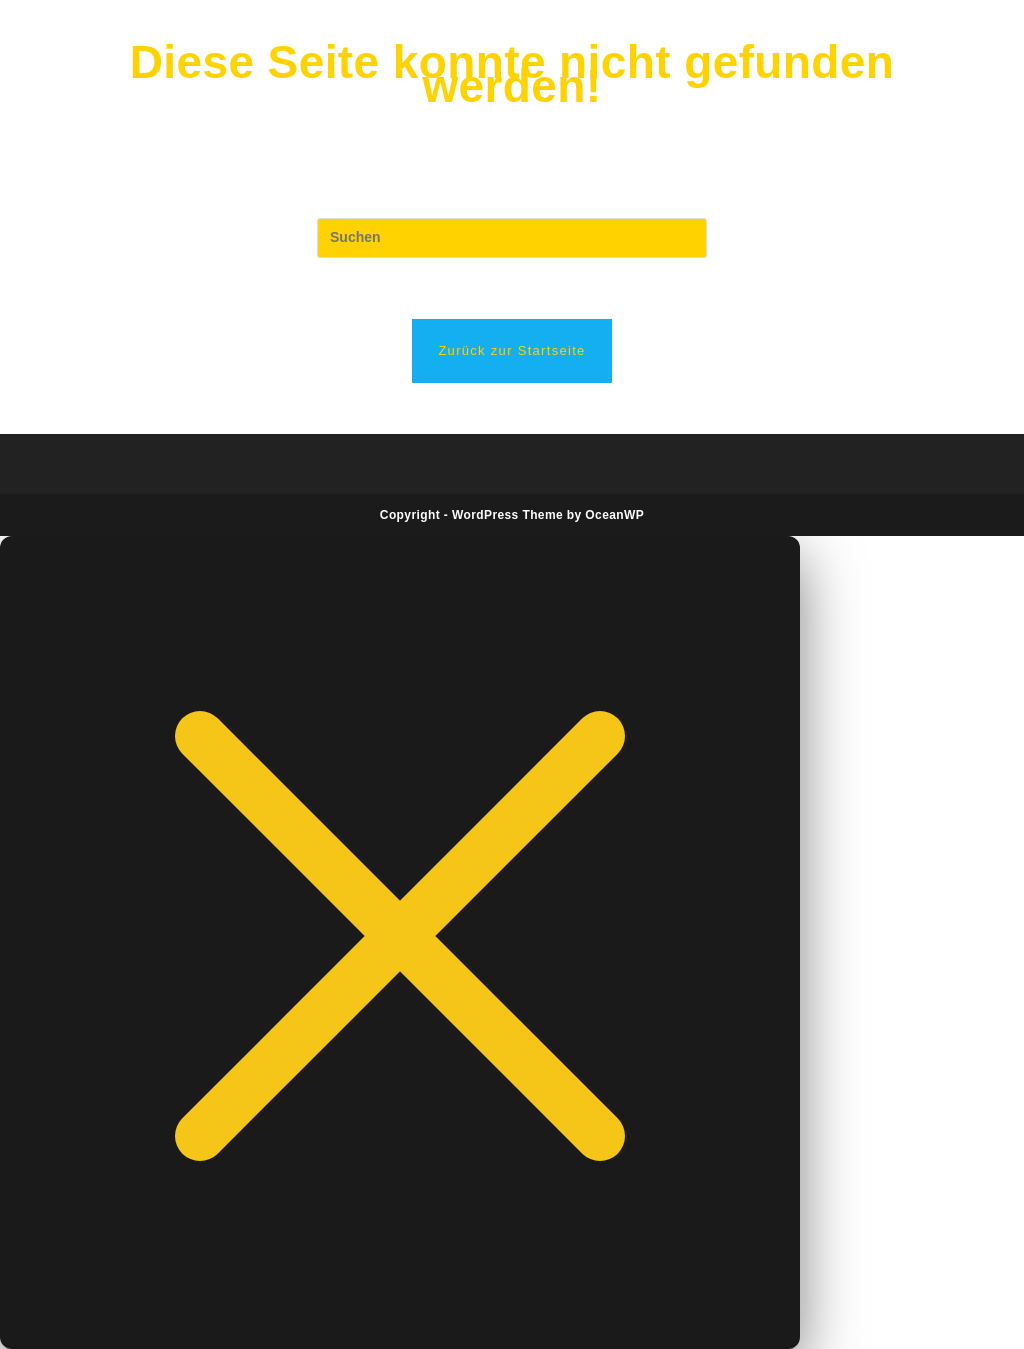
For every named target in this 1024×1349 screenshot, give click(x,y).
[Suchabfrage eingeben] (512, 238)
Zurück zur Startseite (511, 350)
